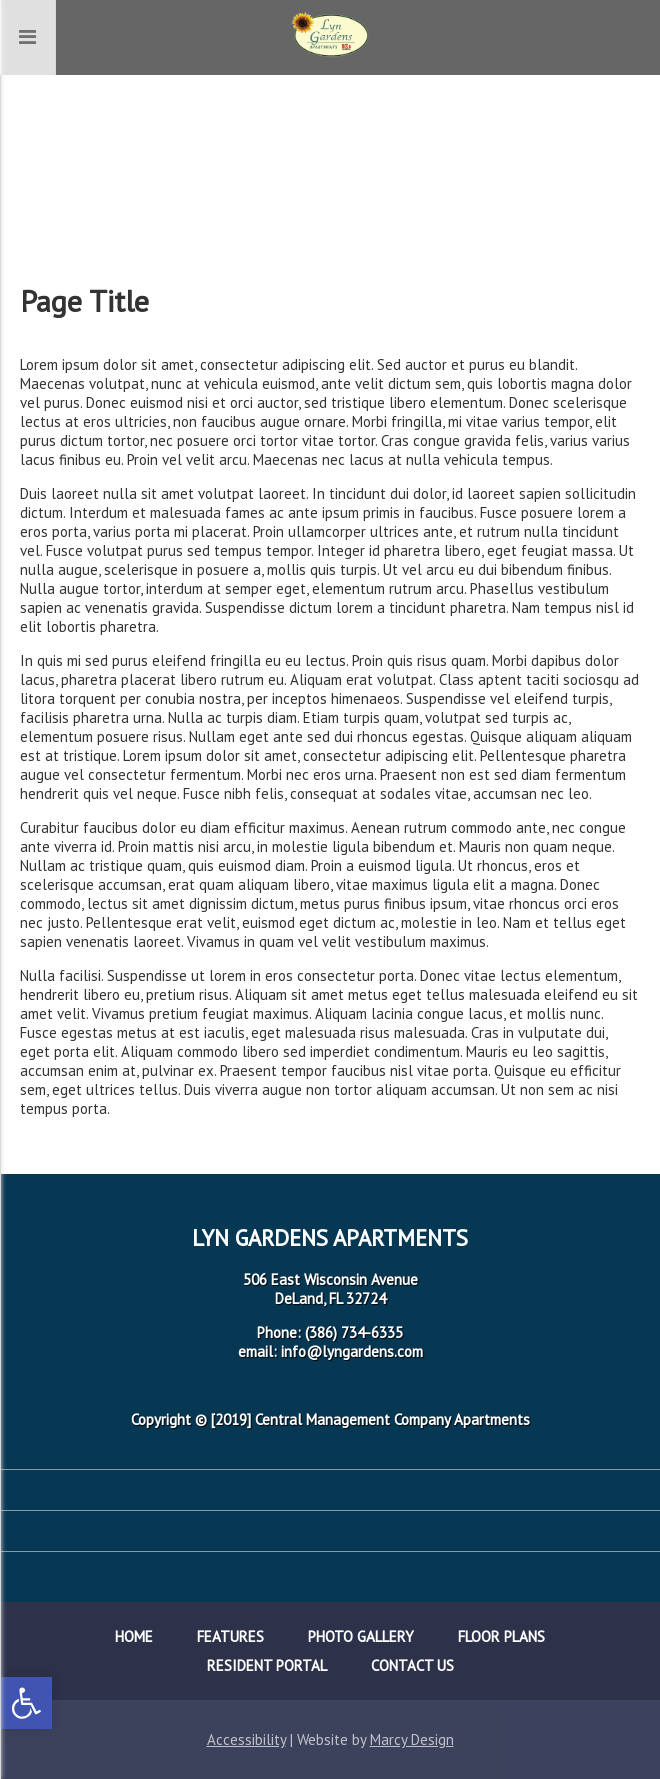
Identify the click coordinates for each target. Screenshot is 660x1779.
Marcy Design (412, 1739)
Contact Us (412, 1665)
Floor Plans (501, 1636)
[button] (26, 1703)
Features (230, 1636)
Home (134, 1636)
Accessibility (246, 1739)
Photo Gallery (361, 1636)
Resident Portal (267, 1665)
